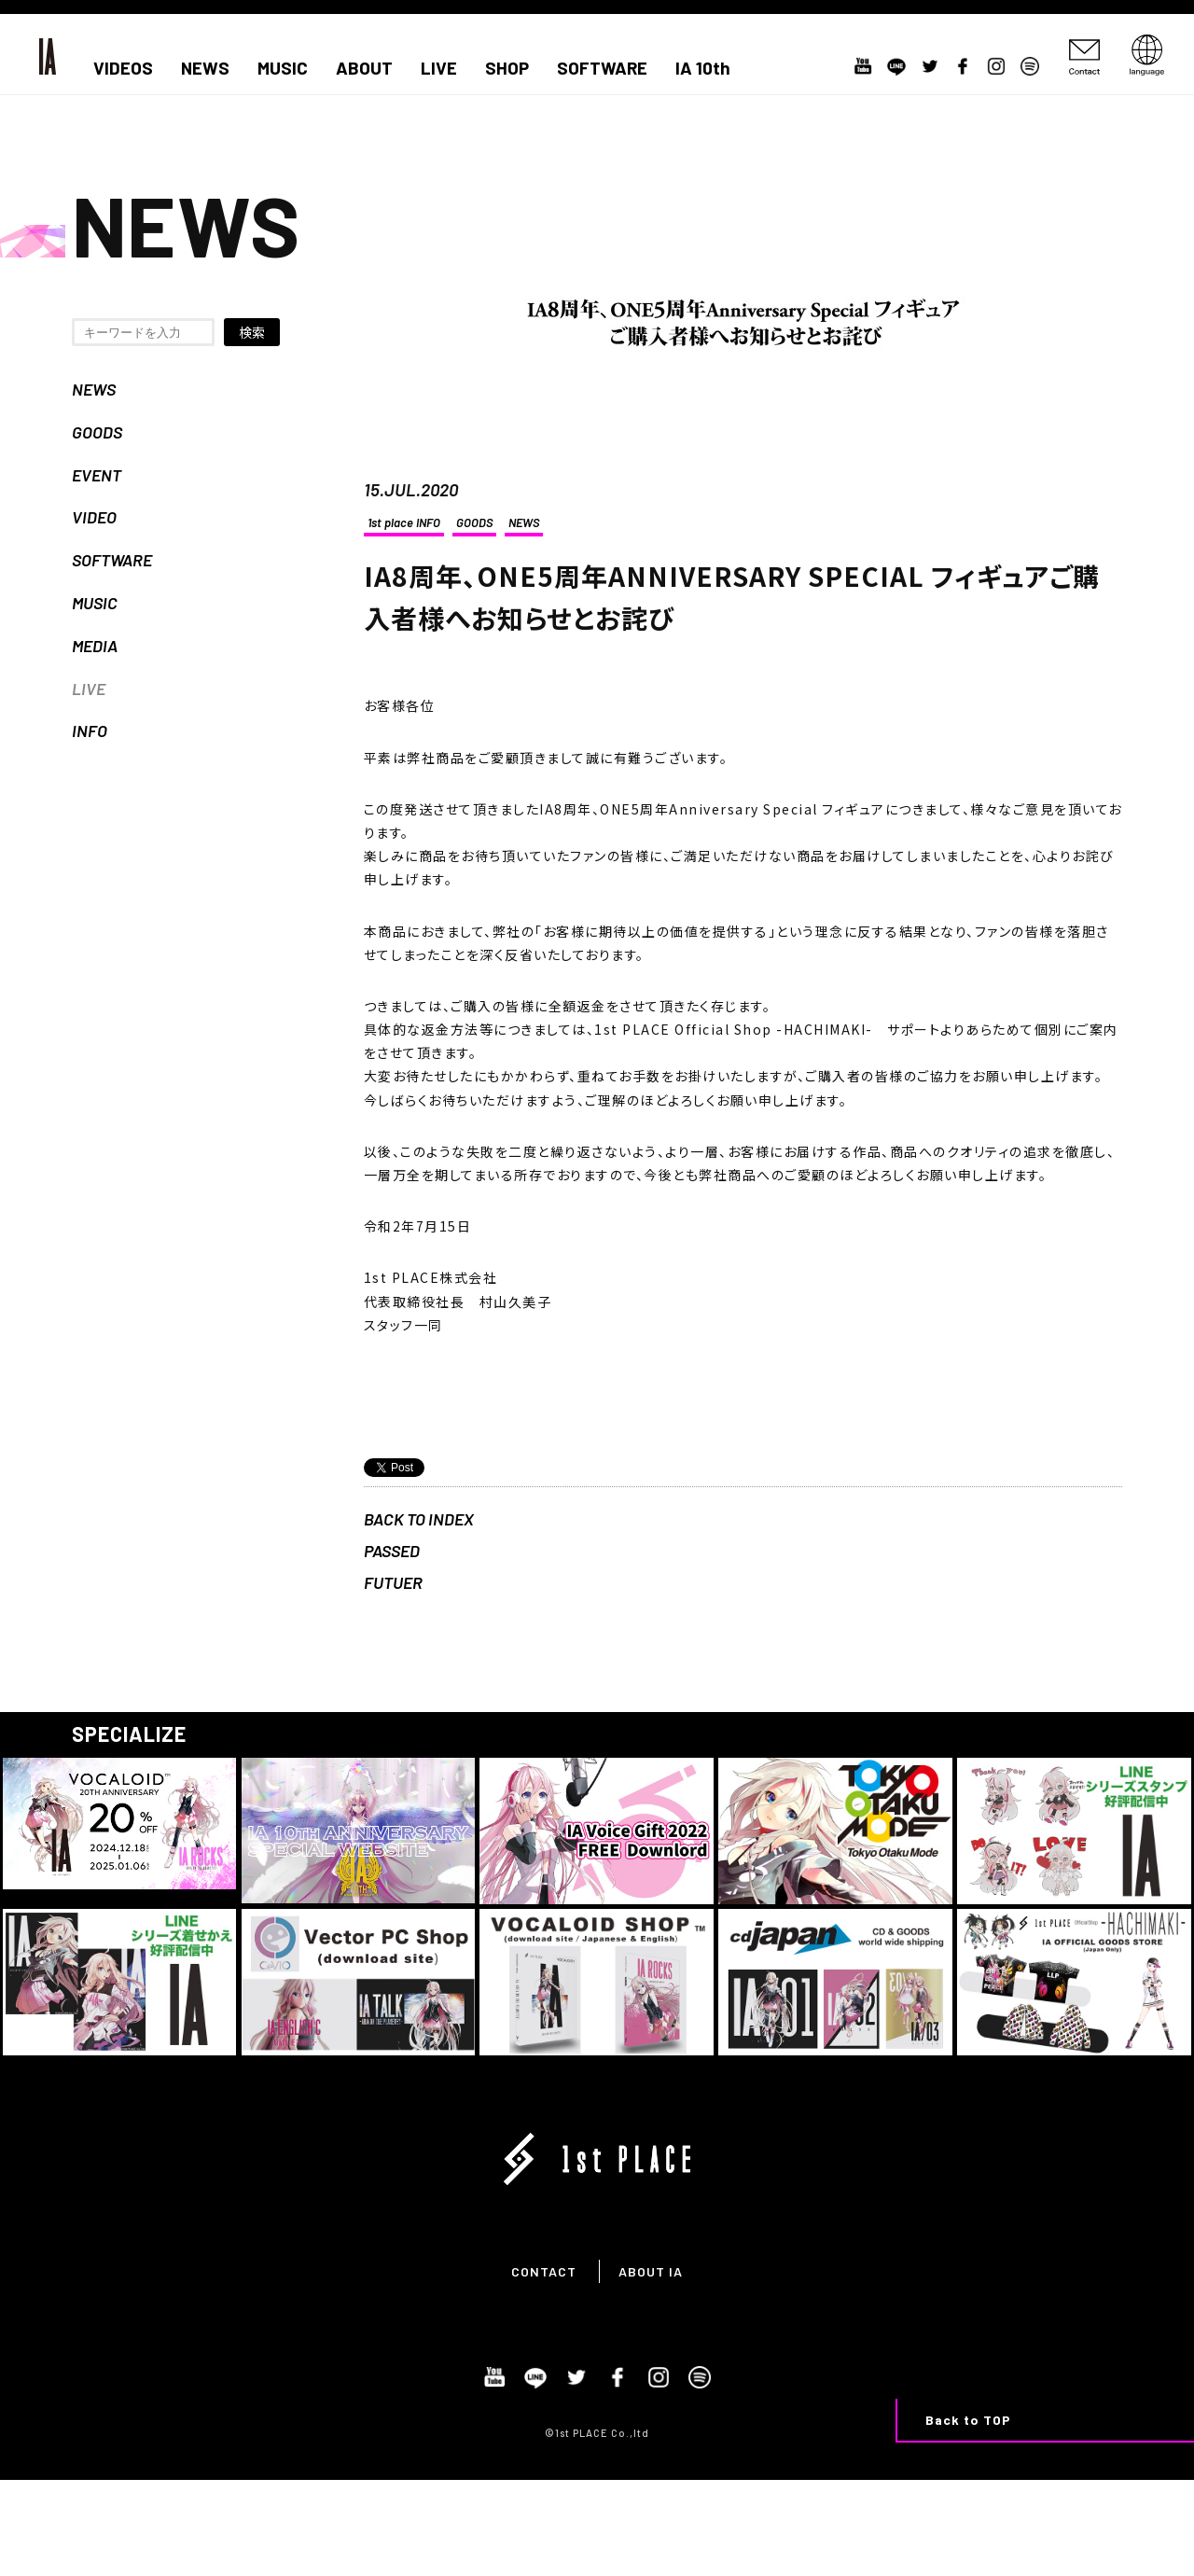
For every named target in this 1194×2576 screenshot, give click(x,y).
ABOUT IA (650, 2271)
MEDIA (95, 645)
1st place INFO (404, 522)
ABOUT (364, 68)
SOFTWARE (602, 68)
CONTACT (543, 2271)
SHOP (507, 68)
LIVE (439, 68)
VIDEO (94, 517)
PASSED (392, 1550)
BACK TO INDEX (419, 1519)
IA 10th (702, 68)
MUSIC (282, 68)
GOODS (97, 432)
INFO (89, 730)
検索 (252, 332)
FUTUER (393, 1582)
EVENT (96, 475)
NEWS (205, 68)
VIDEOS (123, 68)
